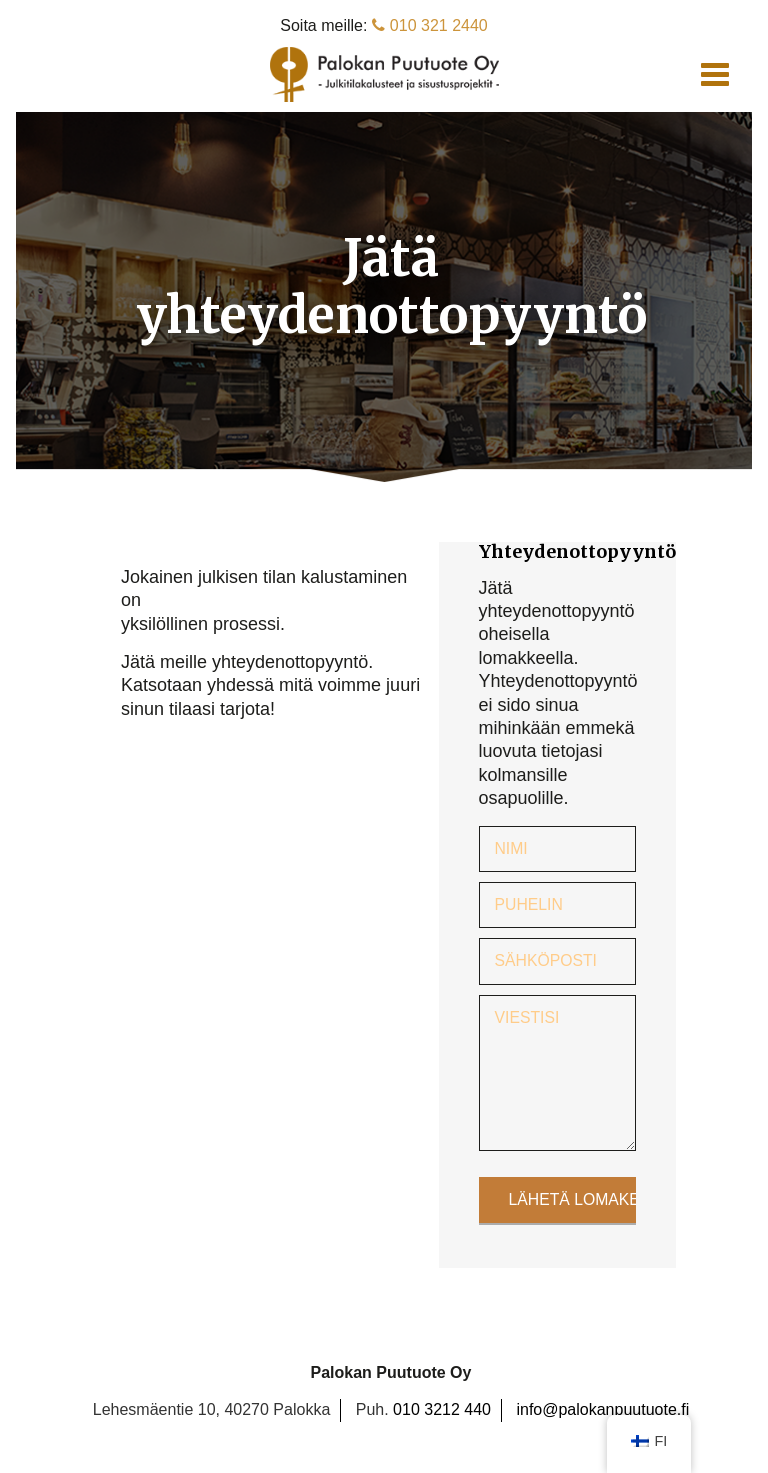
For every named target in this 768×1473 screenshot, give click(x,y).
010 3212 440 (442, 1409)
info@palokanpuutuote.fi (602, 1409)
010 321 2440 (430, 25)
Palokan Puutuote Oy (384, 74)
